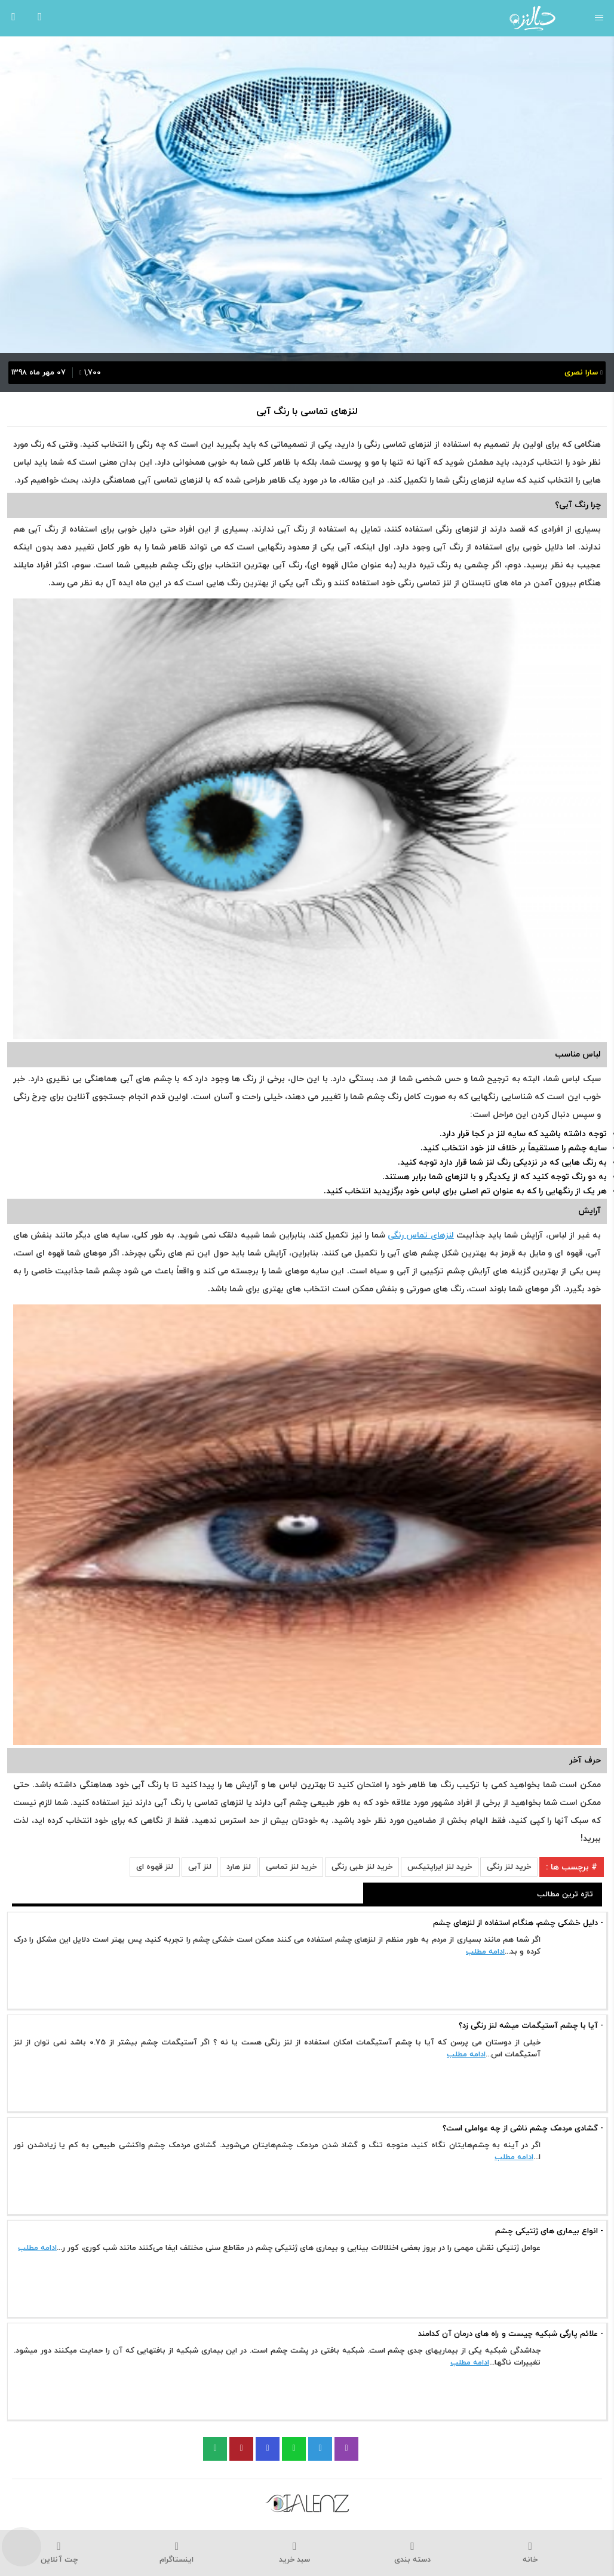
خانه (530, 2553)
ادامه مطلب (485, 1951)
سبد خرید (295, 2553)
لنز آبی (199, 1867)
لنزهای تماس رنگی (421, 1235)
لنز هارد (238, 1867)
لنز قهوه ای (154, 1867)
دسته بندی (412, 2553)
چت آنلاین (59, 2553)
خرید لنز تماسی (291, 1867)
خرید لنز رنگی (509, 1867)
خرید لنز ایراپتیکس (439, 1867)
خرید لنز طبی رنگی (361, 1867)
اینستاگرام (176, 2553)
